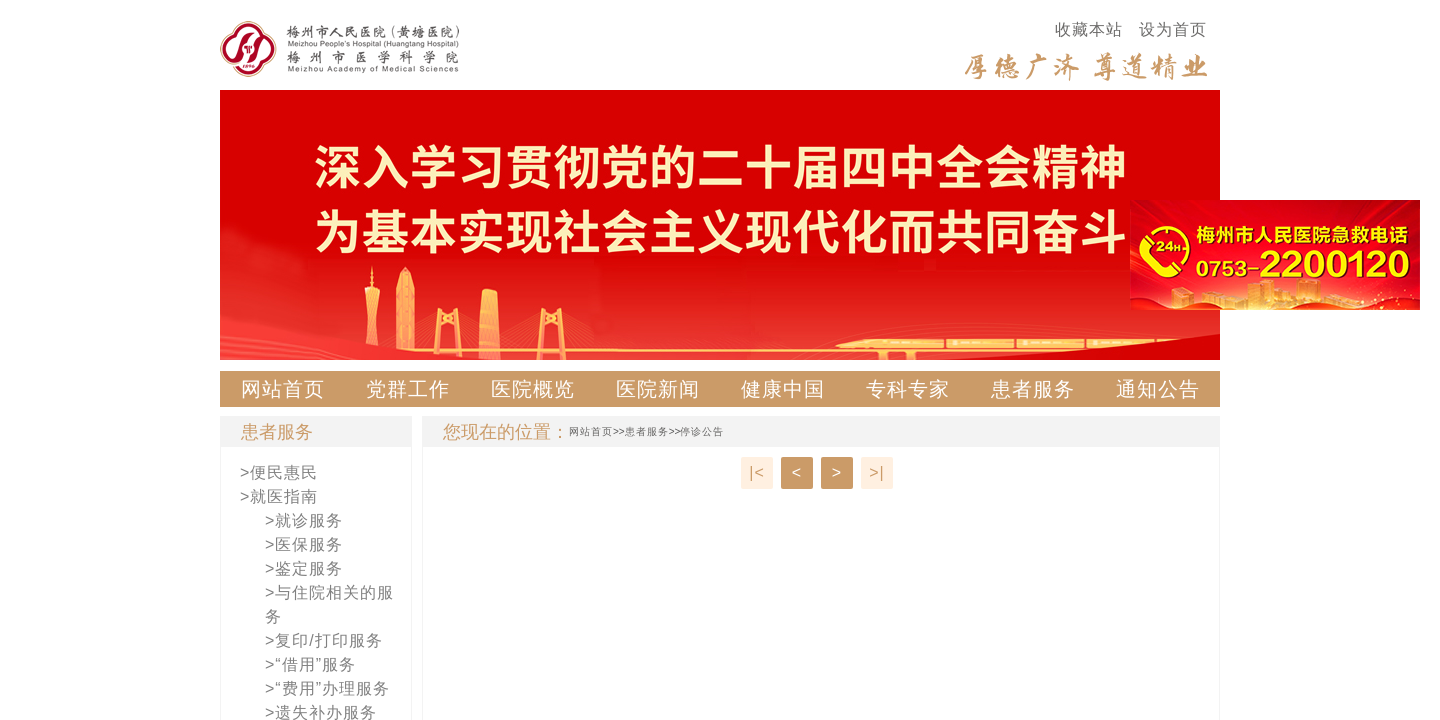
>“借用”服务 (310, 664)
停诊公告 (702, 431)
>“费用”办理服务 (327, 688)
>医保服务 (304, 544)
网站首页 (283, 389)
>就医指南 (279, 496)
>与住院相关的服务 (329, 604)
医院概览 (533, 389)
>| (877, 472)
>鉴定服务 (304, 568)
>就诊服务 (304, 520)
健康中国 (783, 389)
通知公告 (1158, 389)
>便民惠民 (279, 472)
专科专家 (908, 389)
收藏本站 (1089, 29)
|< (757, 472)
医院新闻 (658, 389)
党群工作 (408, 389)
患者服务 (1033, 389)
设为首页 (1173, 29)
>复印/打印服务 (324, 640)
